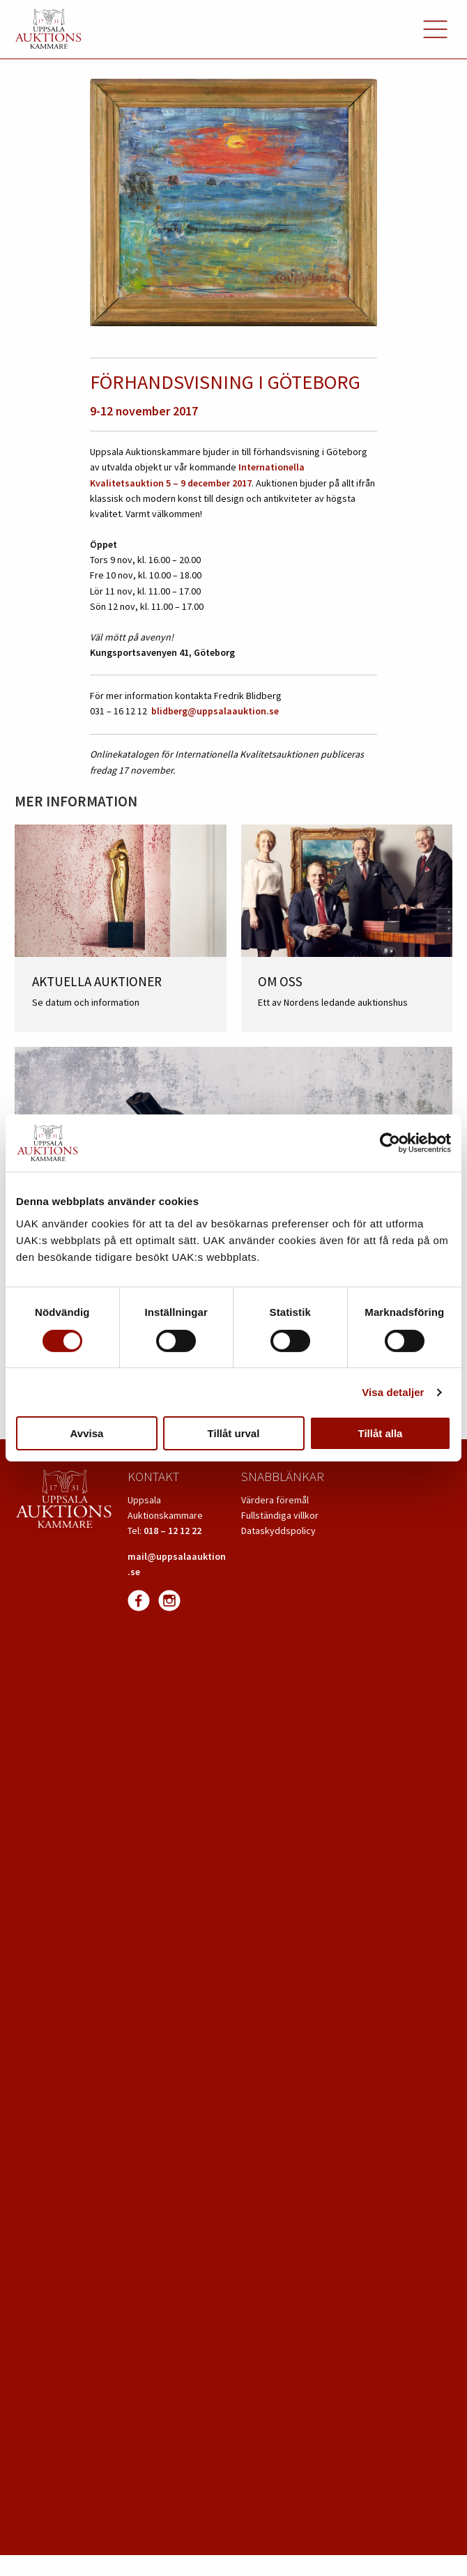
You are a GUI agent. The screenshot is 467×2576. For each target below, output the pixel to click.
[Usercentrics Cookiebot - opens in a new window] (390, 1143)
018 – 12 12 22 (172, 1530)
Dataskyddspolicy (278, 1530)
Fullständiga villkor (280, 1515)
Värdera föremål (275, 1500)
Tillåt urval (234, 1433)
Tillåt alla (380, 1433)
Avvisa (87, 1433)
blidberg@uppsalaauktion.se (215, 711)
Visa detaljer (393, 1392)
